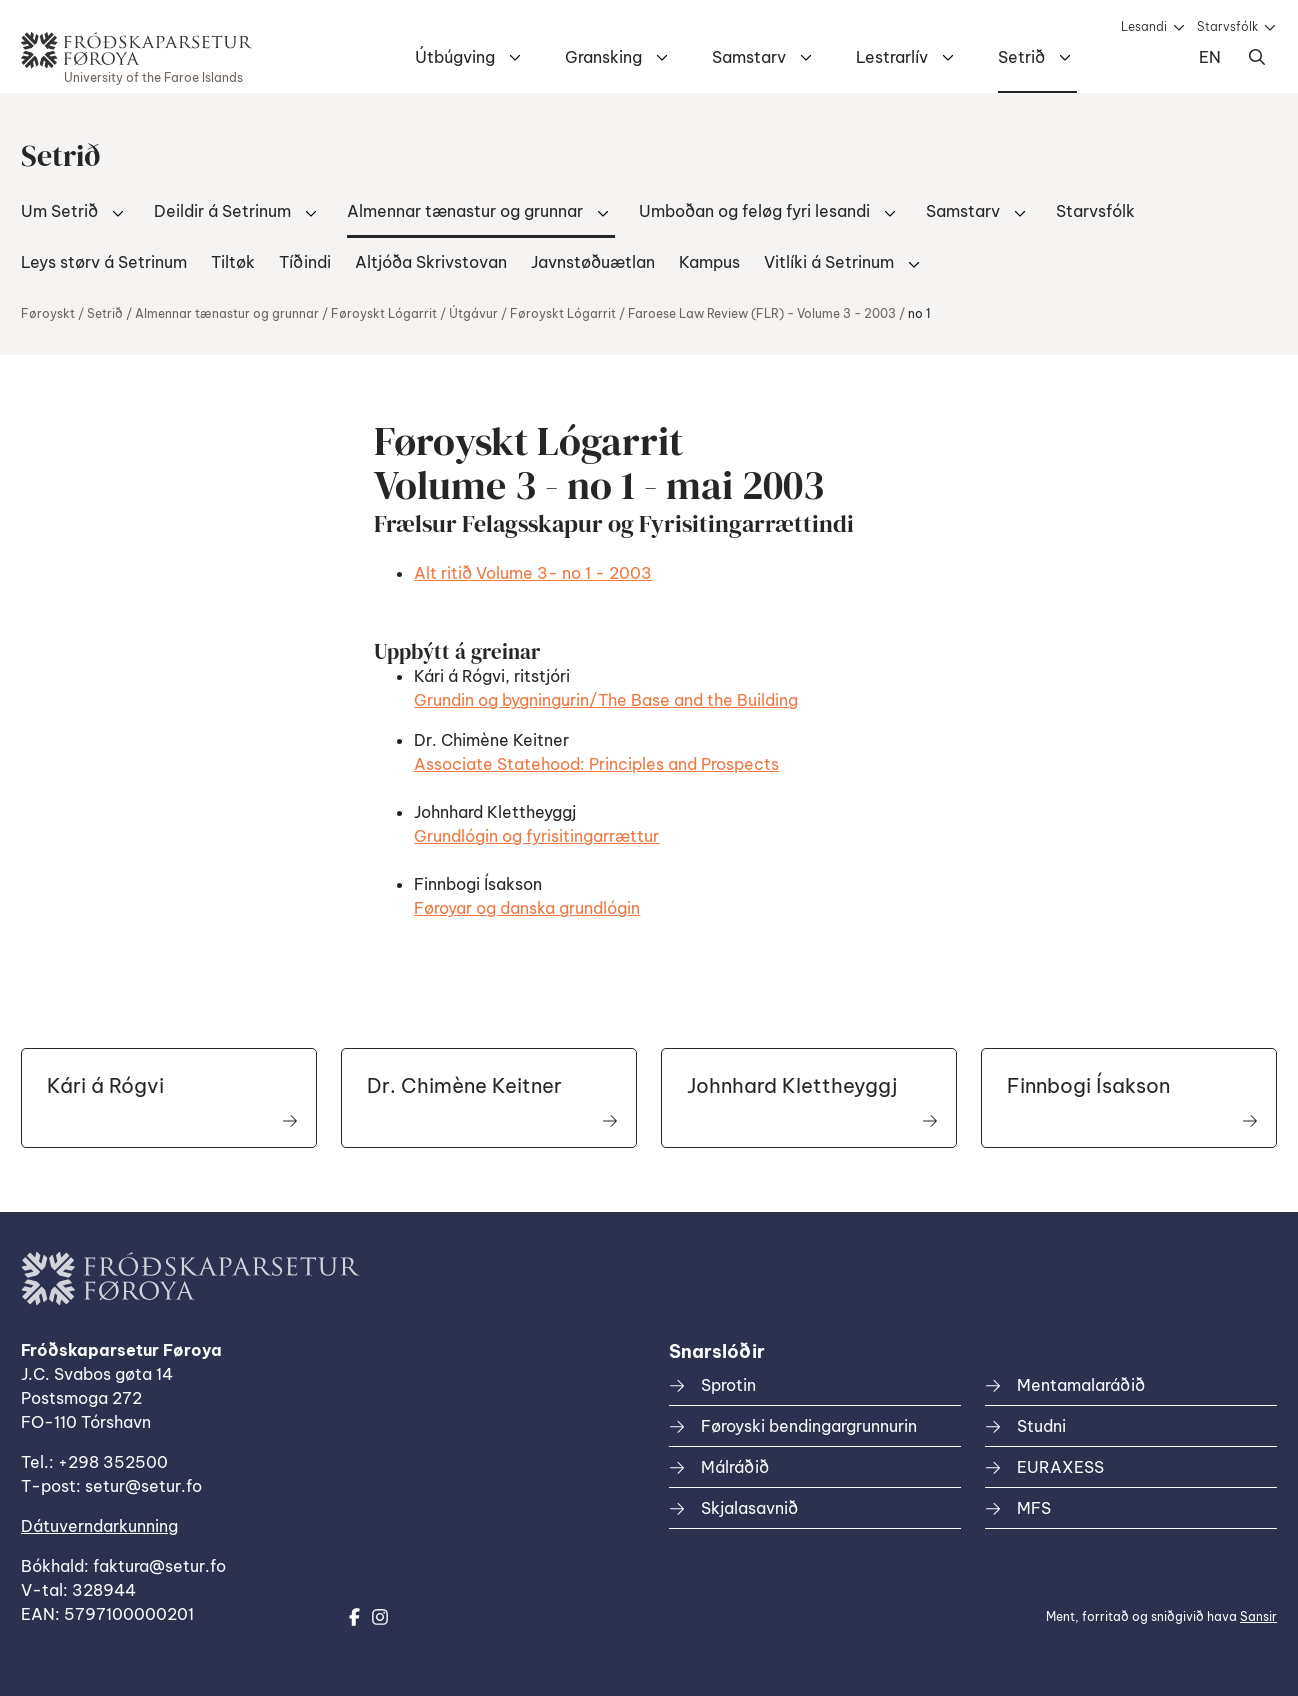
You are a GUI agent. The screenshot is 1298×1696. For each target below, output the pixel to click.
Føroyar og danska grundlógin (527, 908)
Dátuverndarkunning (99, 1526)
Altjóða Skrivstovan (431, 262)
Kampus (709, 262)
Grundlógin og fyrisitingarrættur (536, 836)
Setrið (1021, 57)
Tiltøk (233, 262)
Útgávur (473, 313)
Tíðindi (305, 262)
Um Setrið (59, 211)
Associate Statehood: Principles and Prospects (596, 764)
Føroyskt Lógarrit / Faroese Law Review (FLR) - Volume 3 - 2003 (703, 313)
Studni (1041, 1426)
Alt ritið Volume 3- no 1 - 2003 (533, 573)
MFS (1034, 1508)
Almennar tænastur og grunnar (465, 211)
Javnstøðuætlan (593, 262)
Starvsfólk (1227, 26)
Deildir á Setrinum (222, 211)
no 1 (919, 313)
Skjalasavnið (749, 1508)
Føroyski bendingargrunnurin (809, 1426)
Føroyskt (48, 313)
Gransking (603, 57)
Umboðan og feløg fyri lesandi (754, 211)
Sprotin (728, 1385)
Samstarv (749, 57)
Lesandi (1144, 26)
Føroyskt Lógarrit (384, 313)
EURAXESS (1060, 1467)
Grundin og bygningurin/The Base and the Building (606, 700)
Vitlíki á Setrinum (829, 262)
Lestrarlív (892, 57)
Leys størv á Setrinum (104, 262)
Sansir (1258, 1616)
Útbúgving (455, 57)
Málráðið (735, 1467)
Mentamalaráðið (1081, 1385)
